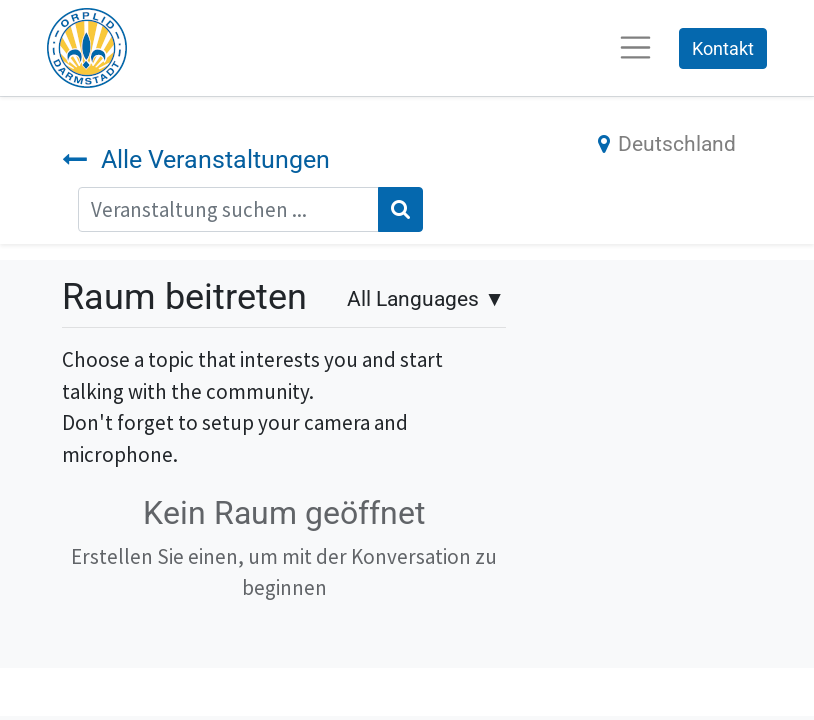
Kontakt (723, 48)
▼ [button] (426, 299)
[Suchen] (400, 209)
